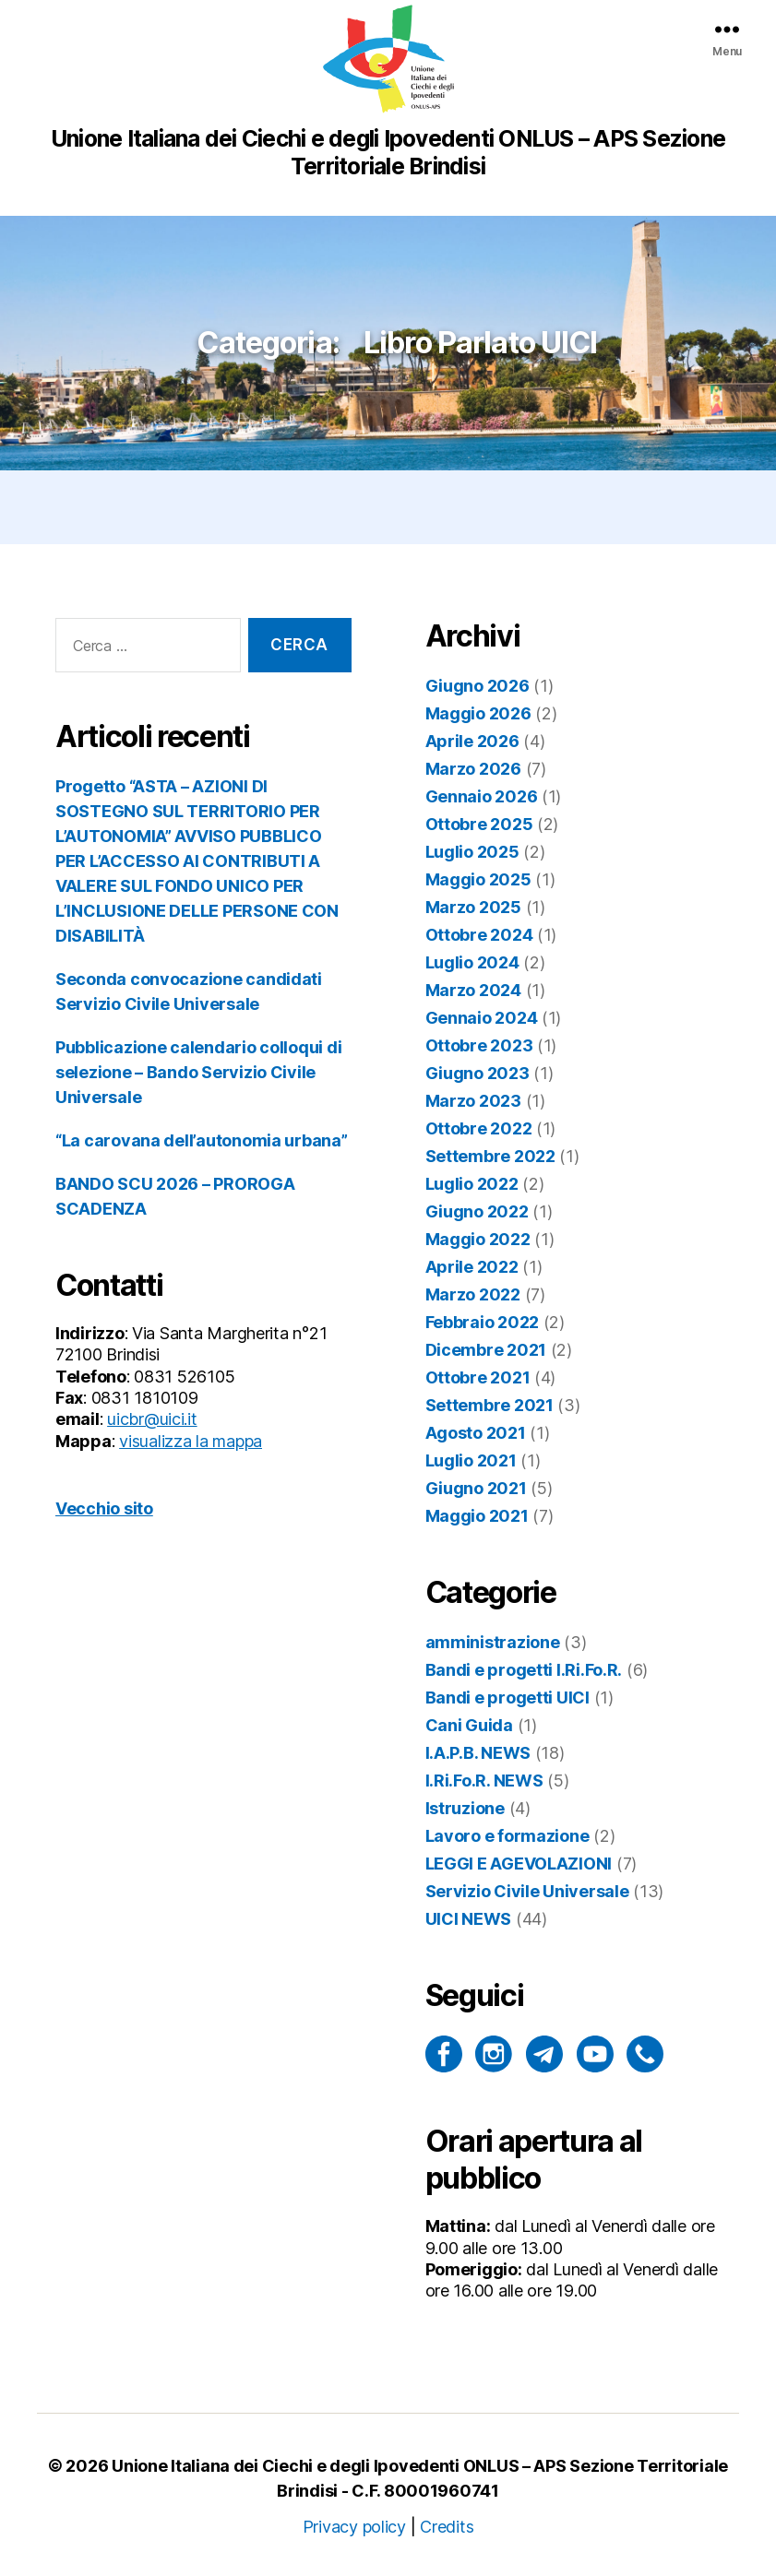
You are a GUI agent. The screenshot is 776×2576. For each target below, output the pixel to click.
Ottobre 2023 (479, 1045)
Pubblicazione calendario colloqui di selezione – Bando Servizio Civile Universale (198, 1072)
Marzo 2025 (473, 907)
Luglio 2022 (472, 1183)
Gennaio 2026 (481, 796)
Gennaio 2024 (481, 1017)
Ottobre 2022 (478, 1128)
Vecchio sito (104, 1508)
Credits (446, 2526)
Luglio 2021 (471, 1460)
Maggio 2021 (477, 1515)
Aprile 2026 (472, 741)
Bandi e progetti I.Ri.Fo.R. (524, 1670)
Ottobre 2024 (479, 934)
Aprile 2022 (472, 1266)
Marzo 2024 (473, 990)
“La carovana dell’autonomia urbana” (201, 1140)
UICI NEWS (468, 1919)
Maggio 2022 (478, 1239)
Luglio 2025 (472, 851)
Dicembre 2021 (486, 1349)
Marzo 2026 (473, 768)
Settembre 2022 (490, 1156)
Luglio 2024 (472, 962)
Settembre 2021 (489, 1405)
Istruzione (465, 1808)
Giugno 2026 (477, 685)
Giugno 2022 (477, 1211)
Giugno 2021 (476, 1488)
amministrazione (492, 1642)
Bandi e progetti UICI (507, 1697)
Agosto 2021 (475, 1432)
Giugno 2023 (477, 1073)
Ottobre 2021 (478, 1377)
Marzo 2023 (473, 1100)
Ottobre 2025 (479, 824)
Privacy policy (354, 2526)
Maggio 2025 (478, 879)
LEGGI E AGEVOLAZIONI (519, 1863)
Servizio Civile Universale (527, 1891)
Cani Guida (469, 1725)
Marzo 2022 (472, 1294)
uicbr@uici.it (152, 1419)
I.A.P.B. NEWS (478, 1753)
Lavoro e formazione (507, 1836)
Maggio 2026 (478, 713)
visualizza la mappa (190, 1441)
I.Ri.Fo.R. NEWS (484, 1780)
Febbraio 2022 (482, 1322)
